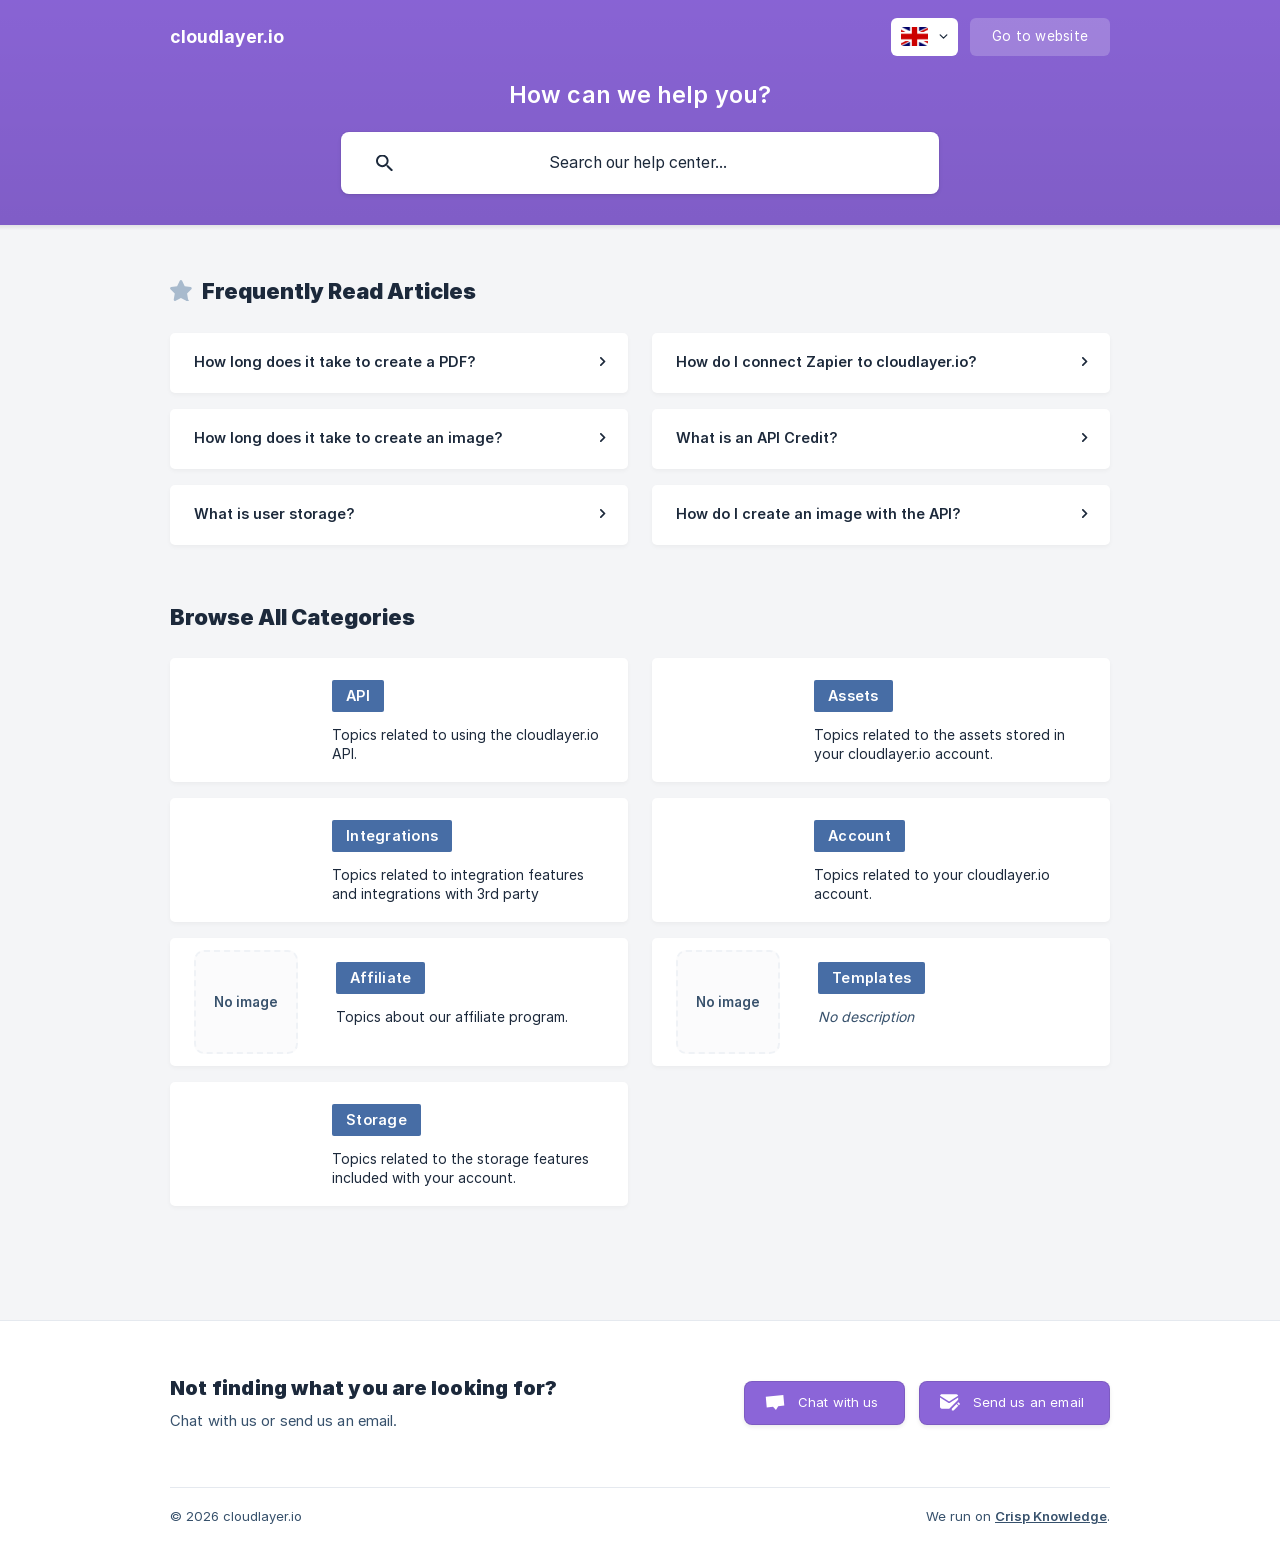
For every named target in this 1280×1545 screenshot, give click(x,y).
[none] (227, 37)
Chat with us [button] (838, 1402)
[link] (399, 363)
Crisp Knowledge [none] (1051, 1516)
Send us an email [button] (1028, 1402)
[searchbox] (640, 163)
